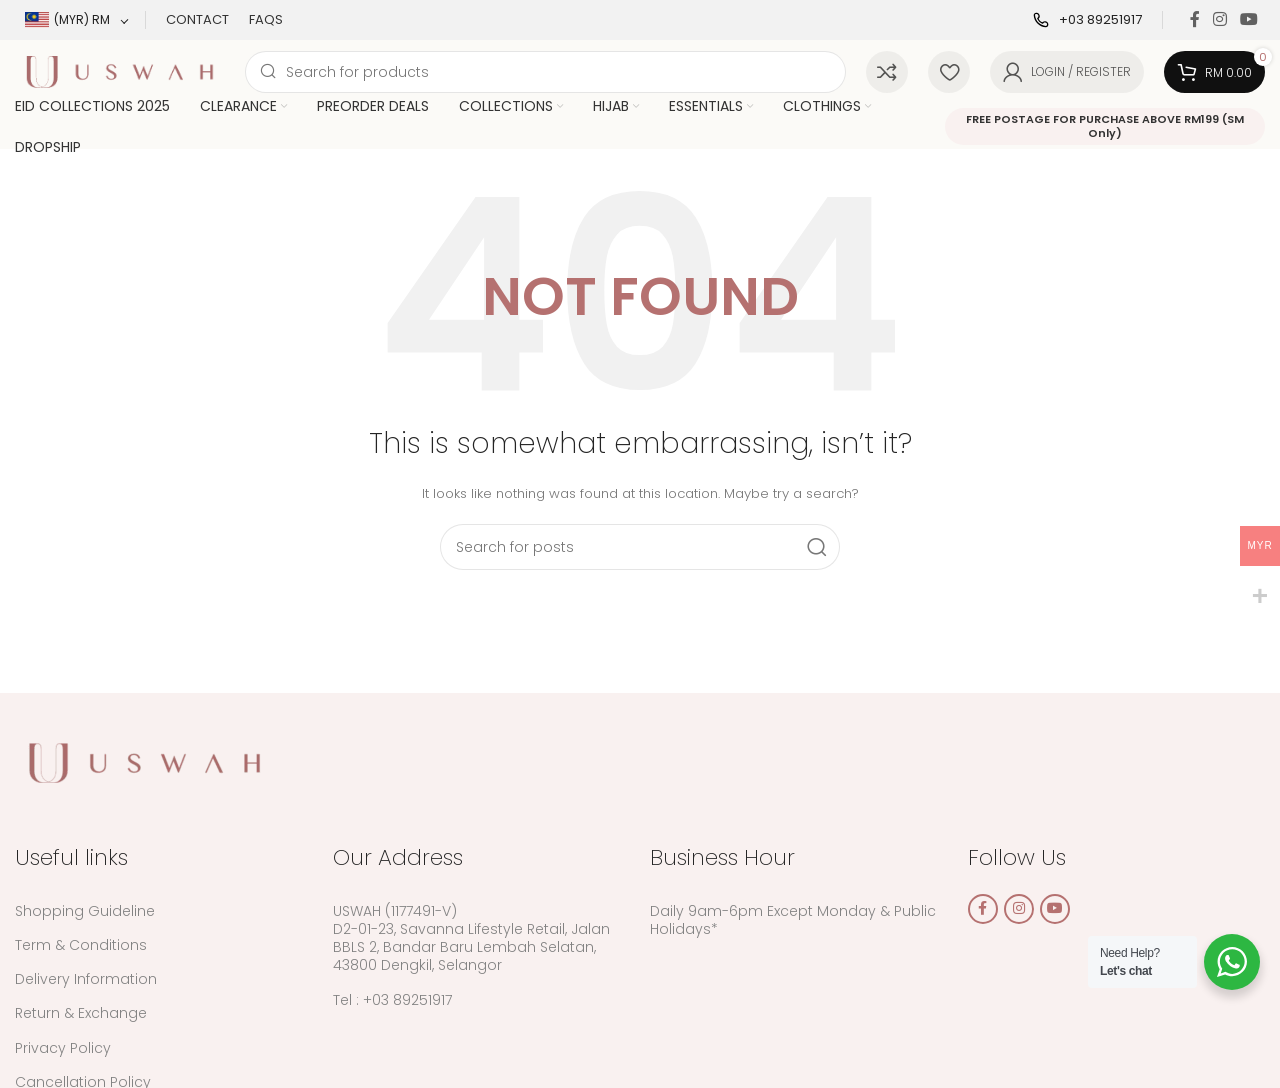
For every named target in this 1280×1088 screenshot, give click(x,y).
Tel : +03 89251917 (392, 1000)
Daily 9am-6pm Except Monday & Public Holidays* (793, 920)
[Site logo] (120, 70)
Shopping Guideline (85, 911)
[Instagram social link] (1219, 19)
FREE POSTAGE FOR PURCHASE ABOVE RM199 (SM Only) (1105, 125)
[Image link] (145, 761)
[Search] (545, 72)
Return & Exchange (81, 1013)
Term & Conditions (81, 945)
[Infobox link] (1087, 20)
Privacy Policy (63, 1048)
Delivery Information (86, 979)
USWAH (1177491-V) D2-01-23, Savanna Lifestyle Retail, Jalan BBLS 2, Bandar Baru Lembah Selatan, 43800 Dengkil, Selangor (471, 938)
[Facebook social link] (1194, 19)
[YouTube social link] (1249, 19)
